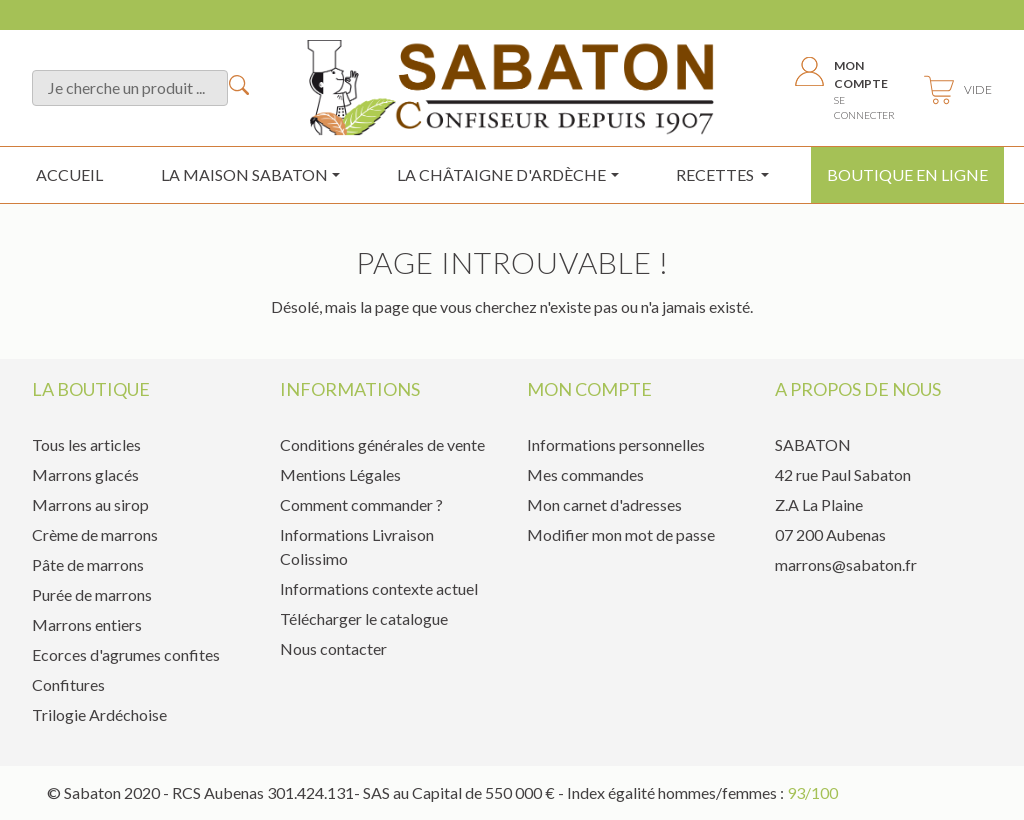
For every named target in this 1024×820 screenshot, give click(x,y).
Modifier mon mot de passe (621, 534)
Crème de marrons (95, 534)
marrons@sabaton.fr (846, 564)
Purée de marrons (92, 594)
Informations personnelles (616, 444)
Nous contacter (333, 648)
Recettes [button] (716, 174)
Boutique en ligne (907, 174)
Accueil (69, 174)
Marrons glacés (85, 474)
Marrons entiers (87, 624)
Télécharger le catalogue (364, 618)
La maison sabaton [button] (244, 174)
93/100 (812, 792)
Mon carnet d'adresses (604, 504)
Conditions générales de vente (382, 444)
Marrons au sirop (90, 504)
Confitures (68, 684)
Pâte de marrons (88, 564)
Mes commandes (585, 474)
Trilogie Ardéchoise (99, 714)
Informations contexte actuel (379, 588)
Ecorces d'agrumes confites (126, 654)
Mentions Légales (340, 474)
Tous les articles (86, 444)
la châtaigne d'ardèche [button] (501, 174)
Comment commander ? (361, 504)
